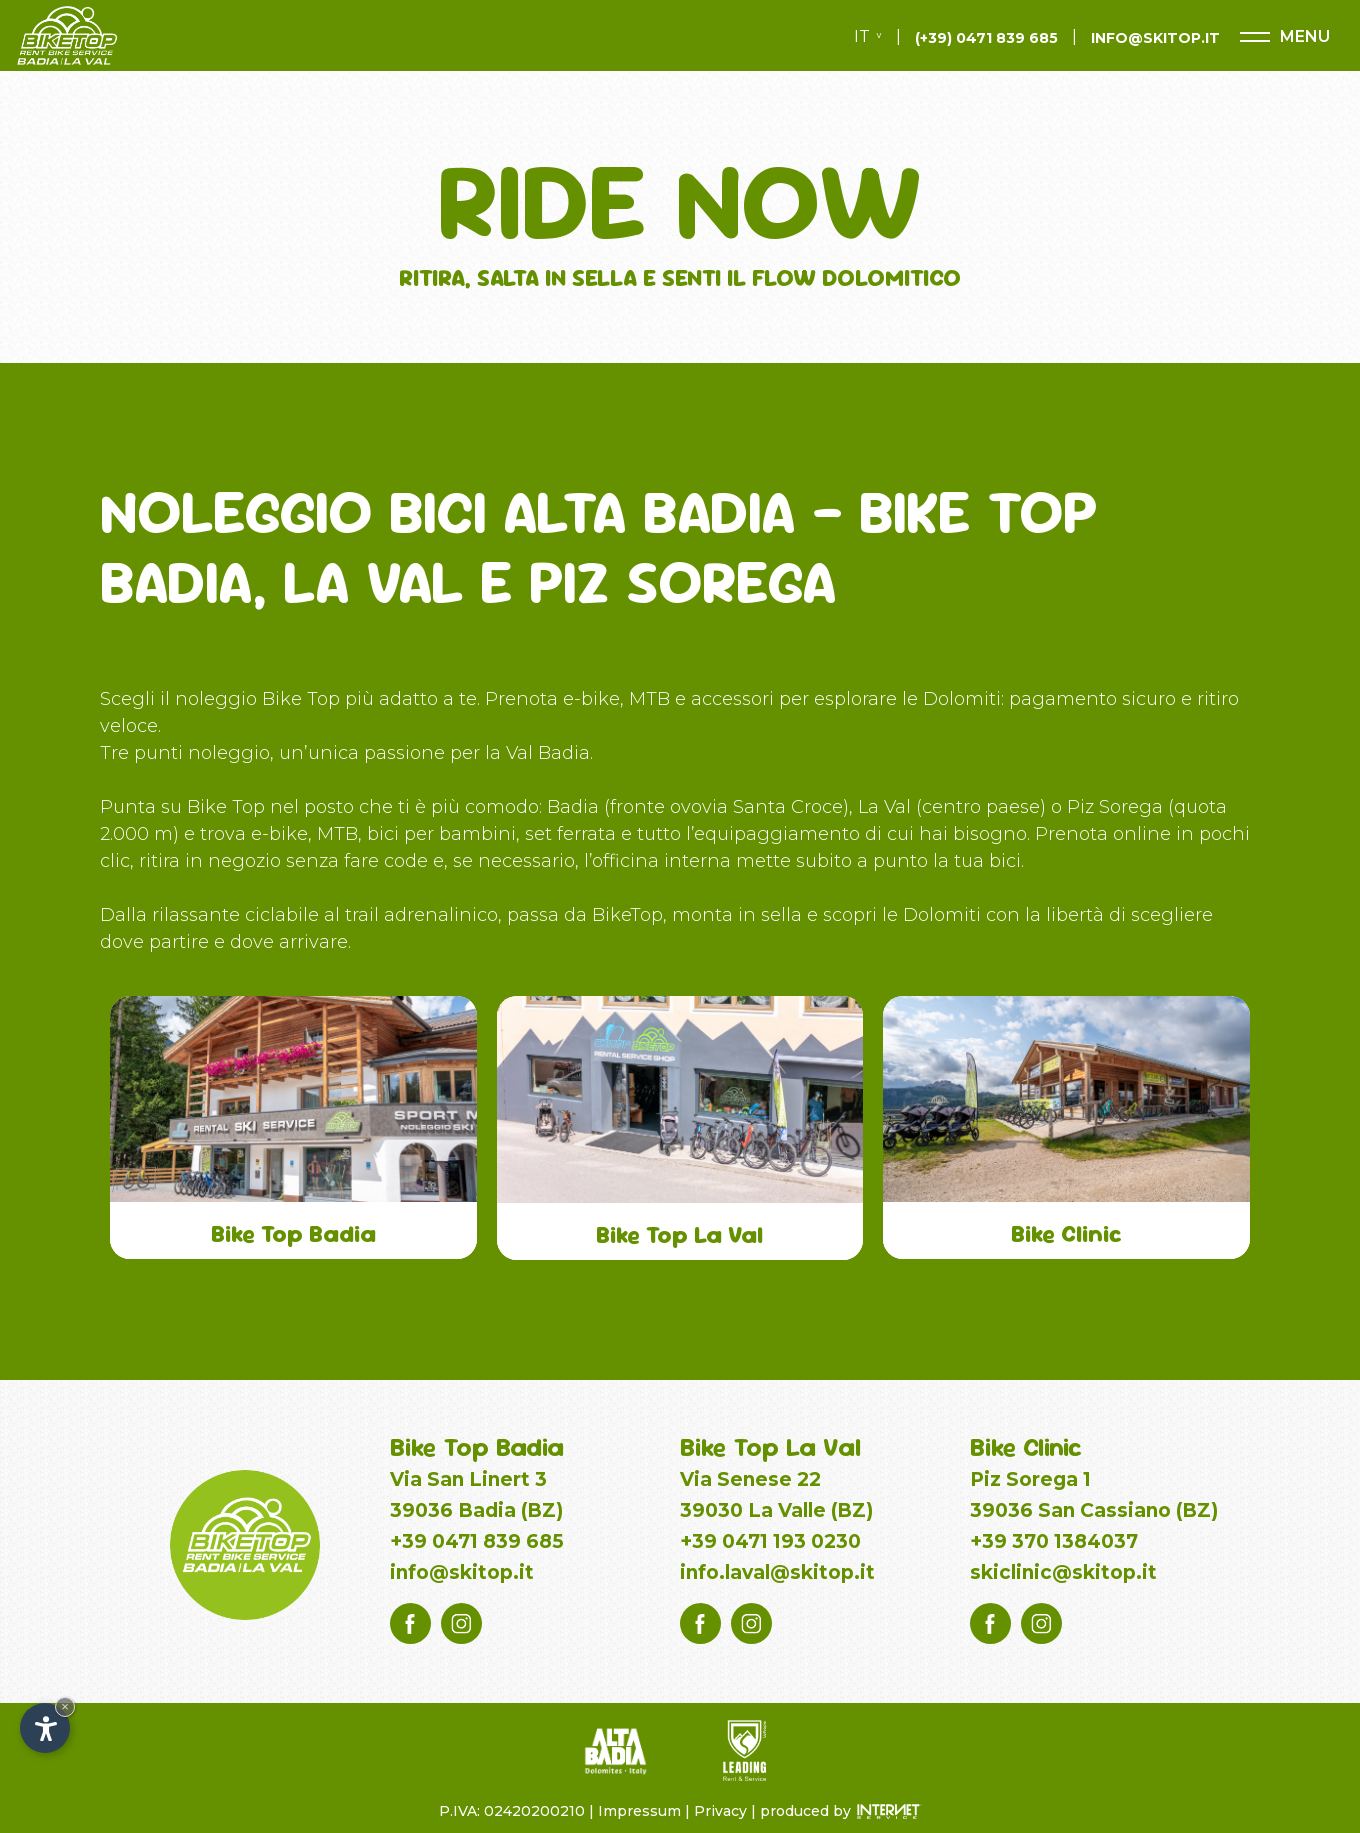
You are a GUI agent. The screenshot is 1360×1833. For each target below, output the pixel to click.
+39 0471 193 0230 (770, 1541)
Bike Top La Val (770, 1447)
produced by (807, 1811)
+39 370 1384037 (1054, 1541)
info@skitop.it (462, 1572)
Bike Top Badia (477, 1447)
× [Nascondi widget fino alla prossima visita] (65, 1706)
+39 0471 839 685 (477, 1541)
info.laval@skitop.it (777, 1572)
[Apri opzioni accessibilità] (45, 1728)
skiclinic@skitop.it (1063, 1572)
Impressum (639, 1811)
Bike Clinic (1026, 1447)
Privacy (720, 1811)
